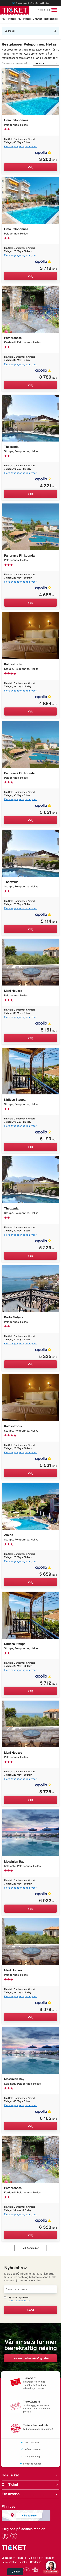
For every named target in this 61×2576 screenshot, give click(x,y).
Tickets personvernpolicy (19, 2300)
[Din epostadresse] (30, 2289)
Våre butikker (29, 2515)
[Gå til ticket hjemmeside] (14, 10)
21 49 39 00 (44, 10)
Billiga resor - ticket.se (14, 2558)
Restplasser (51, 18)
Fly (19, 18)
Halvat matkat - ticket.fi (14, 2562)
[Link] (6, 2535)
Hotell (27, 18)
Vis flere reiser (30, 2248)
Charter (37, 18)
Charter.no (35, 2562)
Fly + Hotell (9, 18)
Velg (30, 167)
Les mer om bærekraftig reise (30, 2358)
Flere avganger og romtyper (20, 146)
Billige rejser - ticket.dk (41, 2558)
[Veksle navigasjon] (54, 9)
